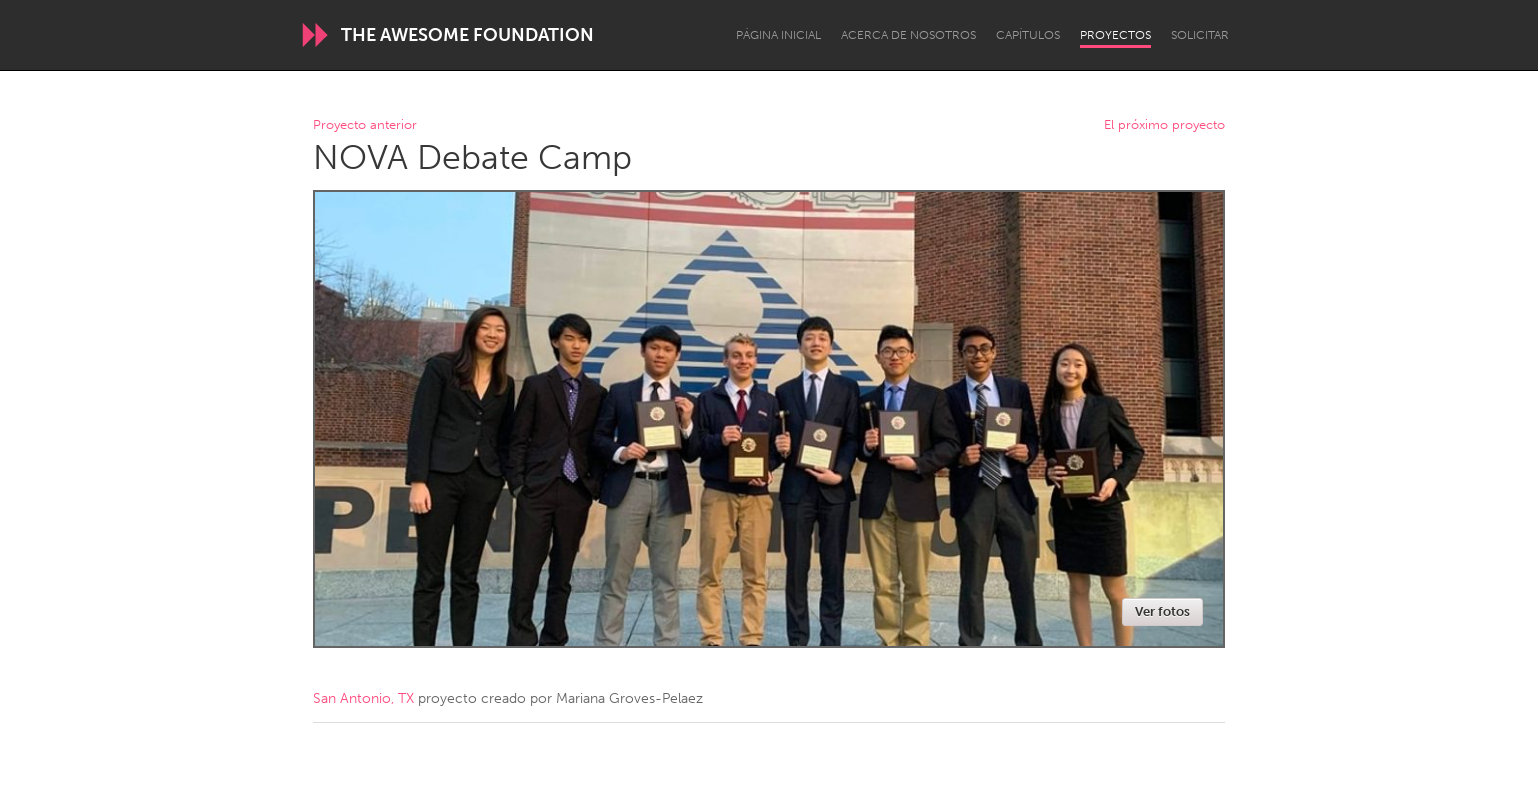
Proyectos (1115, 35)
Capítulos (1028, 35)
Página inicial (778, 35)
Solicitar (1200, 35)
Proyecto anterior (365, 125)
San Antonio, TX (363, 698)
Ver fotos (1162, 611)
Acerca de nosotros (908, 35)
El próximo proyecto (1164, 125)
